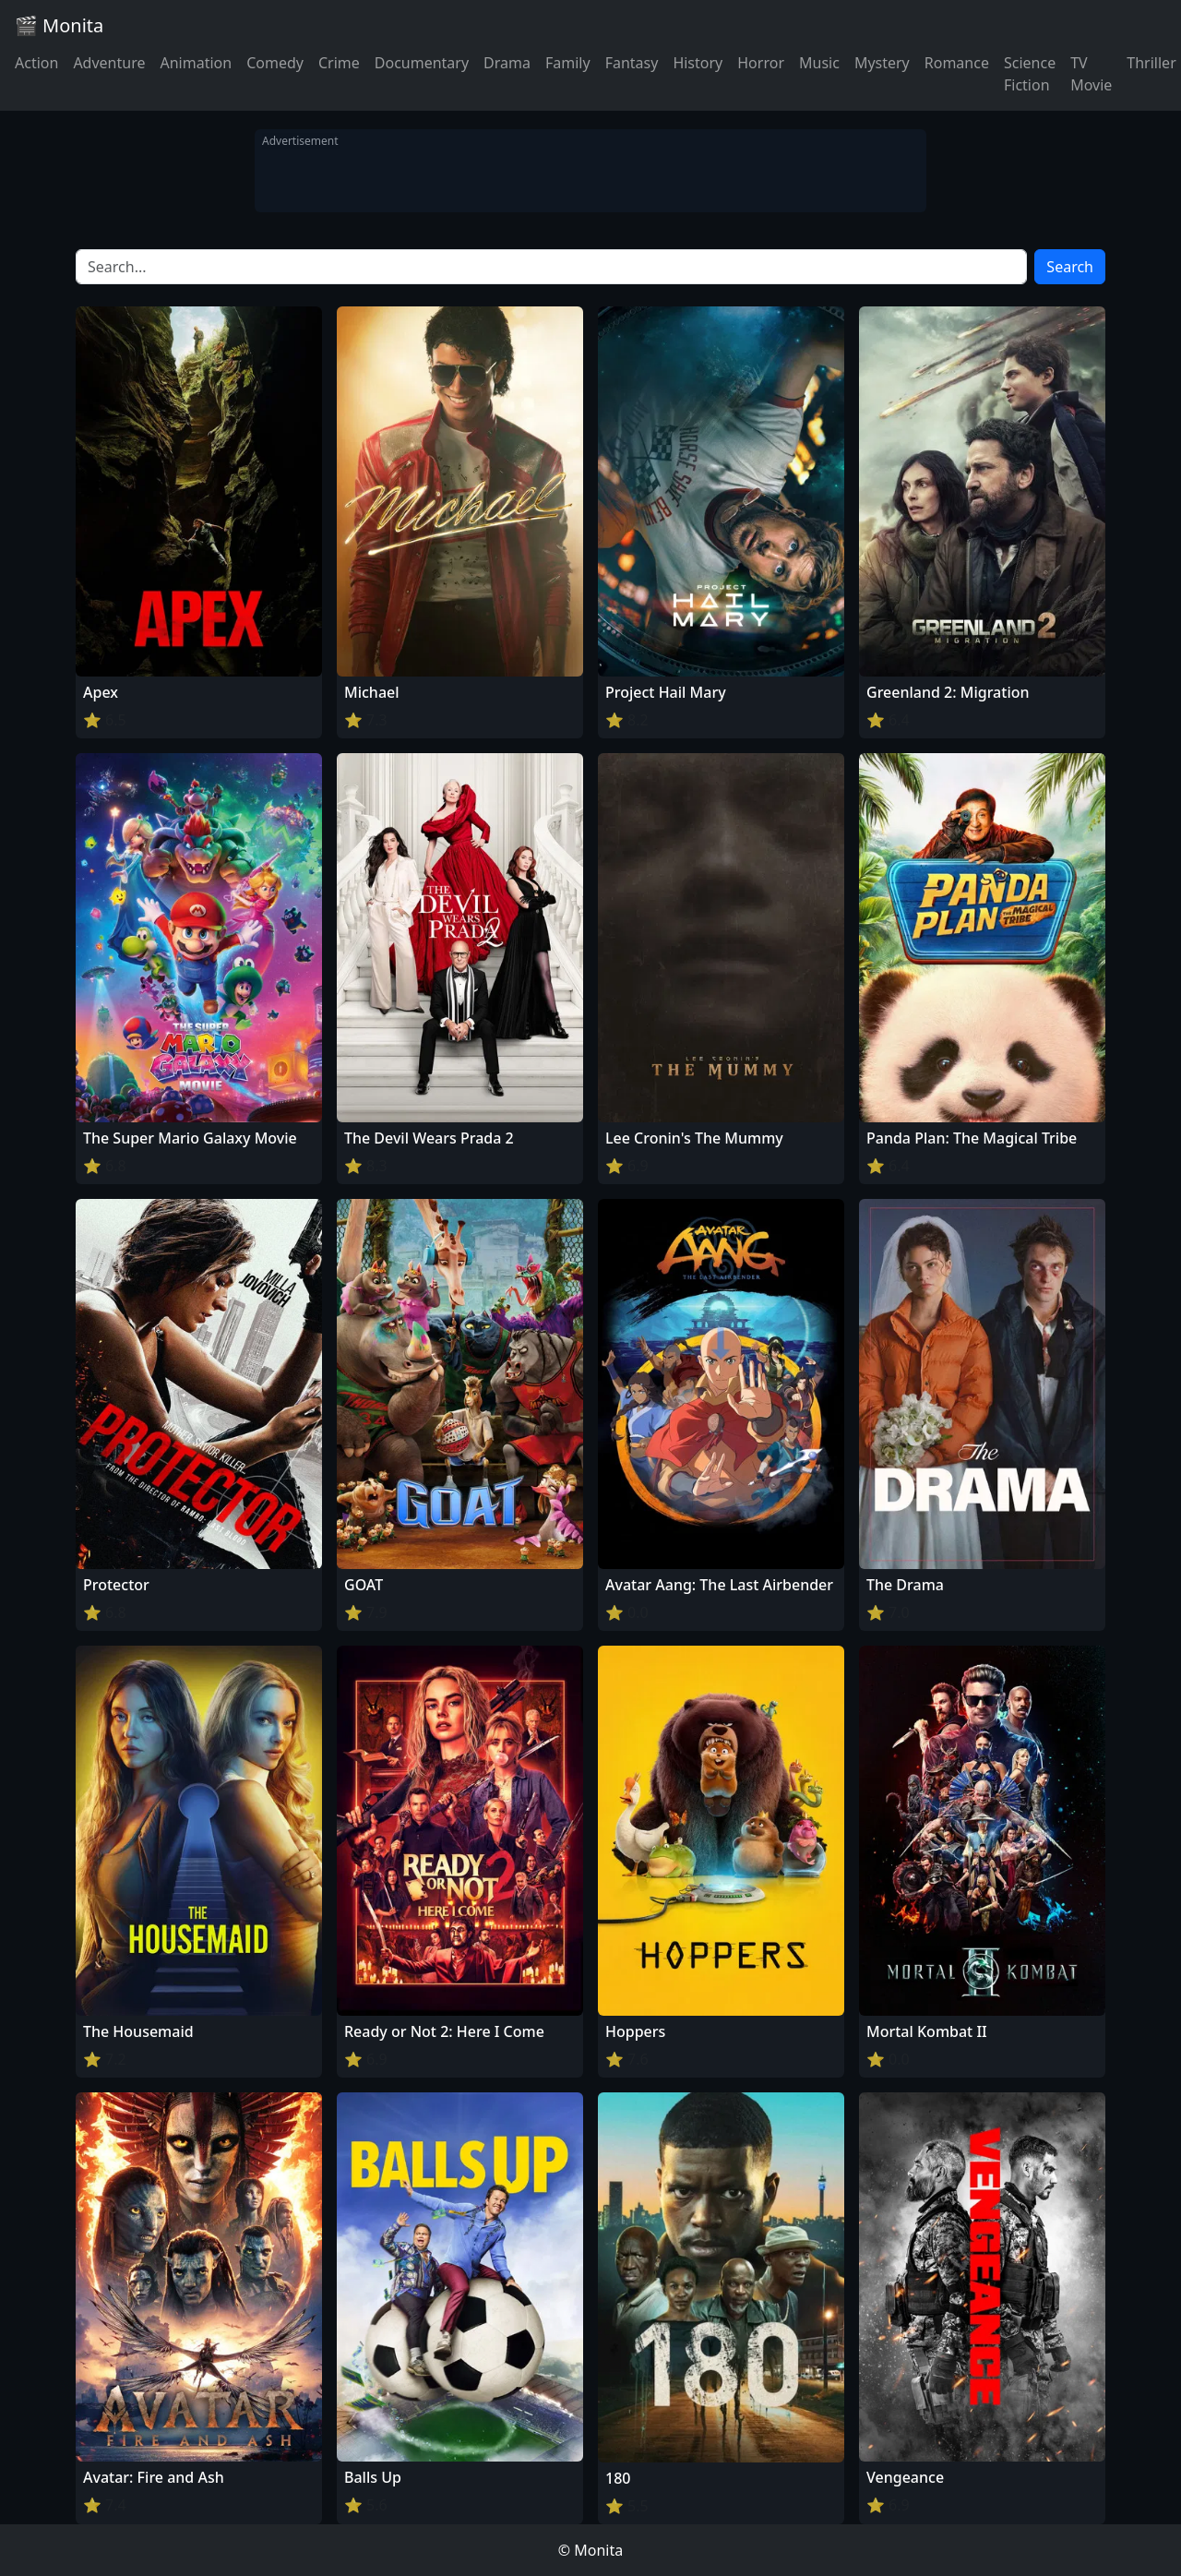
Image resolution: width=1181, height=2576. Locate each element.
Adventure (109, 63)
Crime (339, 63)
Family (567, 63)
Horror (760, 63)
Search (1069, 267)
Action (36, 63)
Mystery (882, 63)
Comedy (275, 63)
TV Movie (1091, 74)
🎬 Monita (59, 25)
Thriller (1151, 63)
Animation (196, 63)
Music (819, 63)
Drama (507, 63)
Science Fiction (1030, 74)
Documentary (422, 63)
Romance (957, 63)
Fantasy (632, 63)
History (697, 63)
